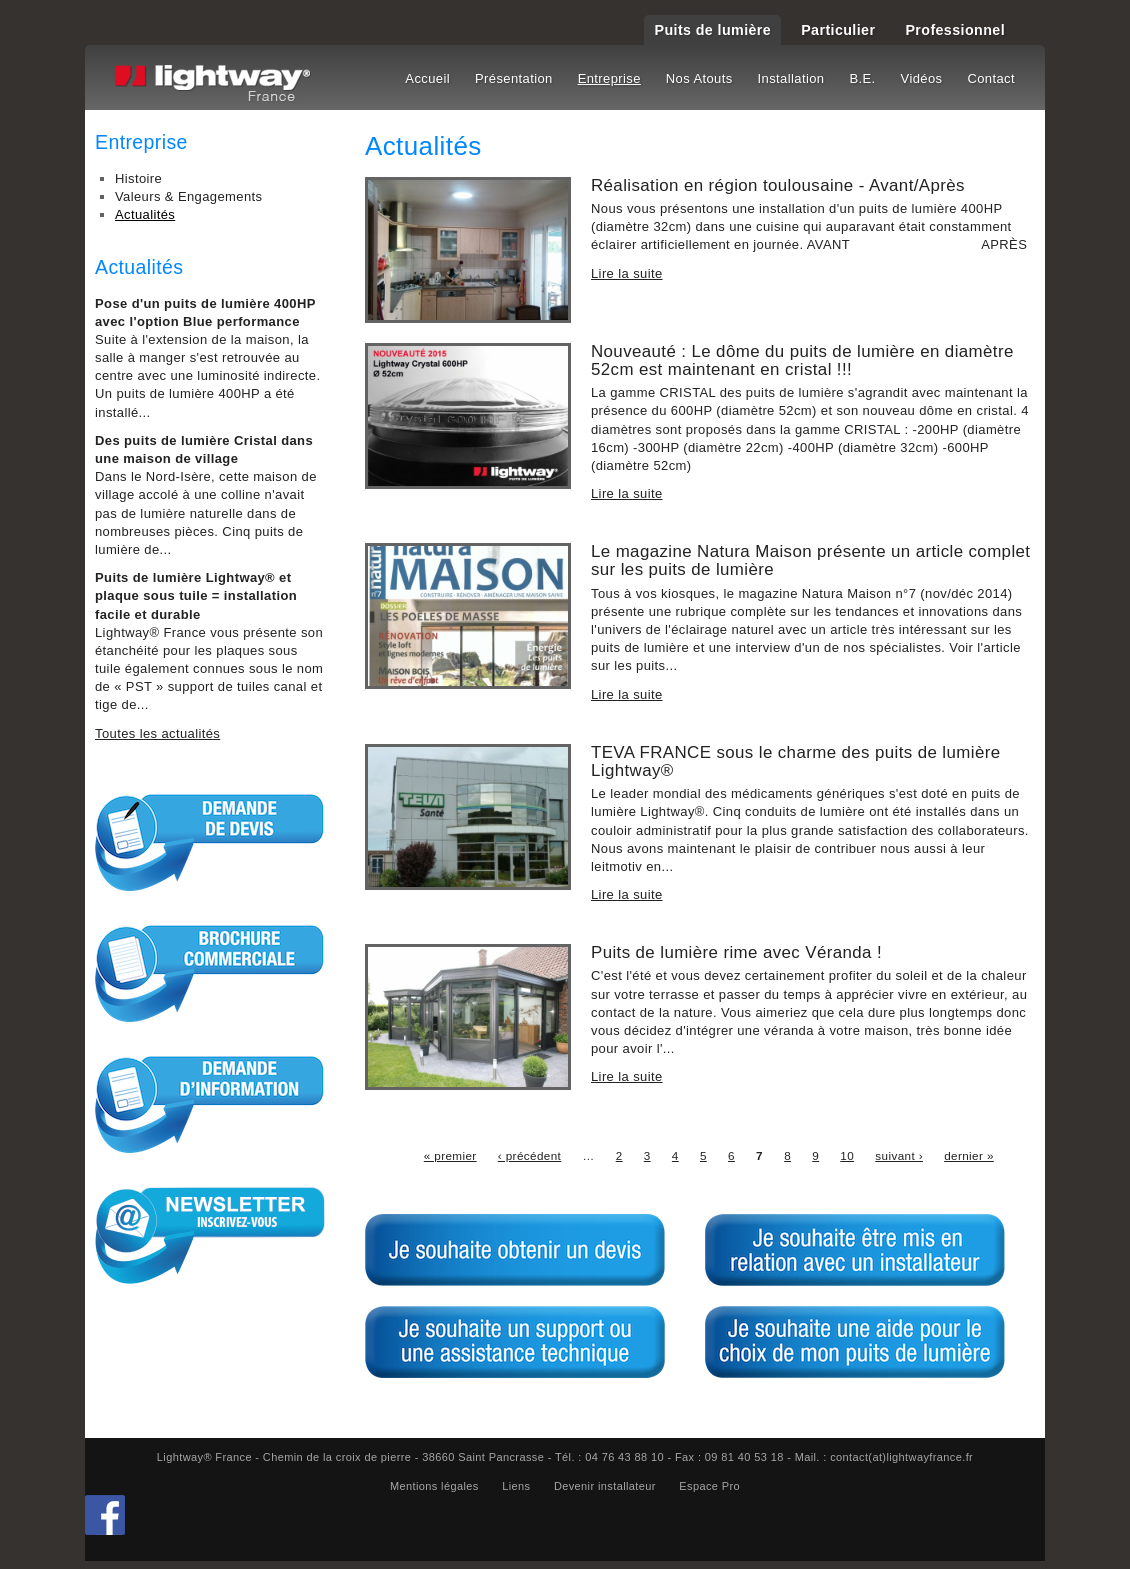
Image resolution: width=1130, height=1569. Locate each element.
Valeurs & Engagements (188, 196)
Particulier (838, 30)
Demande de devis (210, 842)
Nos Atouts (699, 78)
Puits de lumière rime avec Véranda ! (736, 952)
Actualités (145, 214)
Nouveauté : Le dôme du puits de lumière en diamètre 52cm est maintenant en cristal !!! (802, 360)
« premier (450, 1155)
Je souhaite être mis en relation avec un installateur (855, 1250)
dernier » (969, 1155)
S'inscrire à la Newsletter (210, 1235)
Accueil (427, 78)
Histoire (138, 178)
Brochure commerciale (210, 973)
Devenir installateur (605, 1486)
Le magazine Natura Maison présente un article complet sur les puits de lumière (810, 560)
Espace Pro (709, 1486)
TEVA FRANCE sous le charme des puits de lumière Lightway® (795, 761)
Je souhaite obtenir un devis (515, 1250)
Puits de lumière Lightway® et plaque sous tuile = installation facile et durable (196, 595)
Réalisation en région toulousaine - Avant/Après (778, 185)
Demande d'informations (210, 1104)
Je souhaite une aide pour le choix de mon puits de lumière (855, 1342)
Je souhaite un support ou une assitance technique (515, 1342)
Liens (516, 1486)
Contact (991, 78)
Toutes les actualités (157, 733)
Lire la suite (627, 273)
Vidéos (922, 78)
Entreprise (609, 78)
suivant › (899, 1155)
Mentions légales (434, 1486)
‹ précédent (529, 1155)
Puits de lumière (712, 30)
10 (847, 1155)
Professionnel (955, 30)
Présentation (514, 78)
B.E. (862, 78)
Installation (791, 78)
